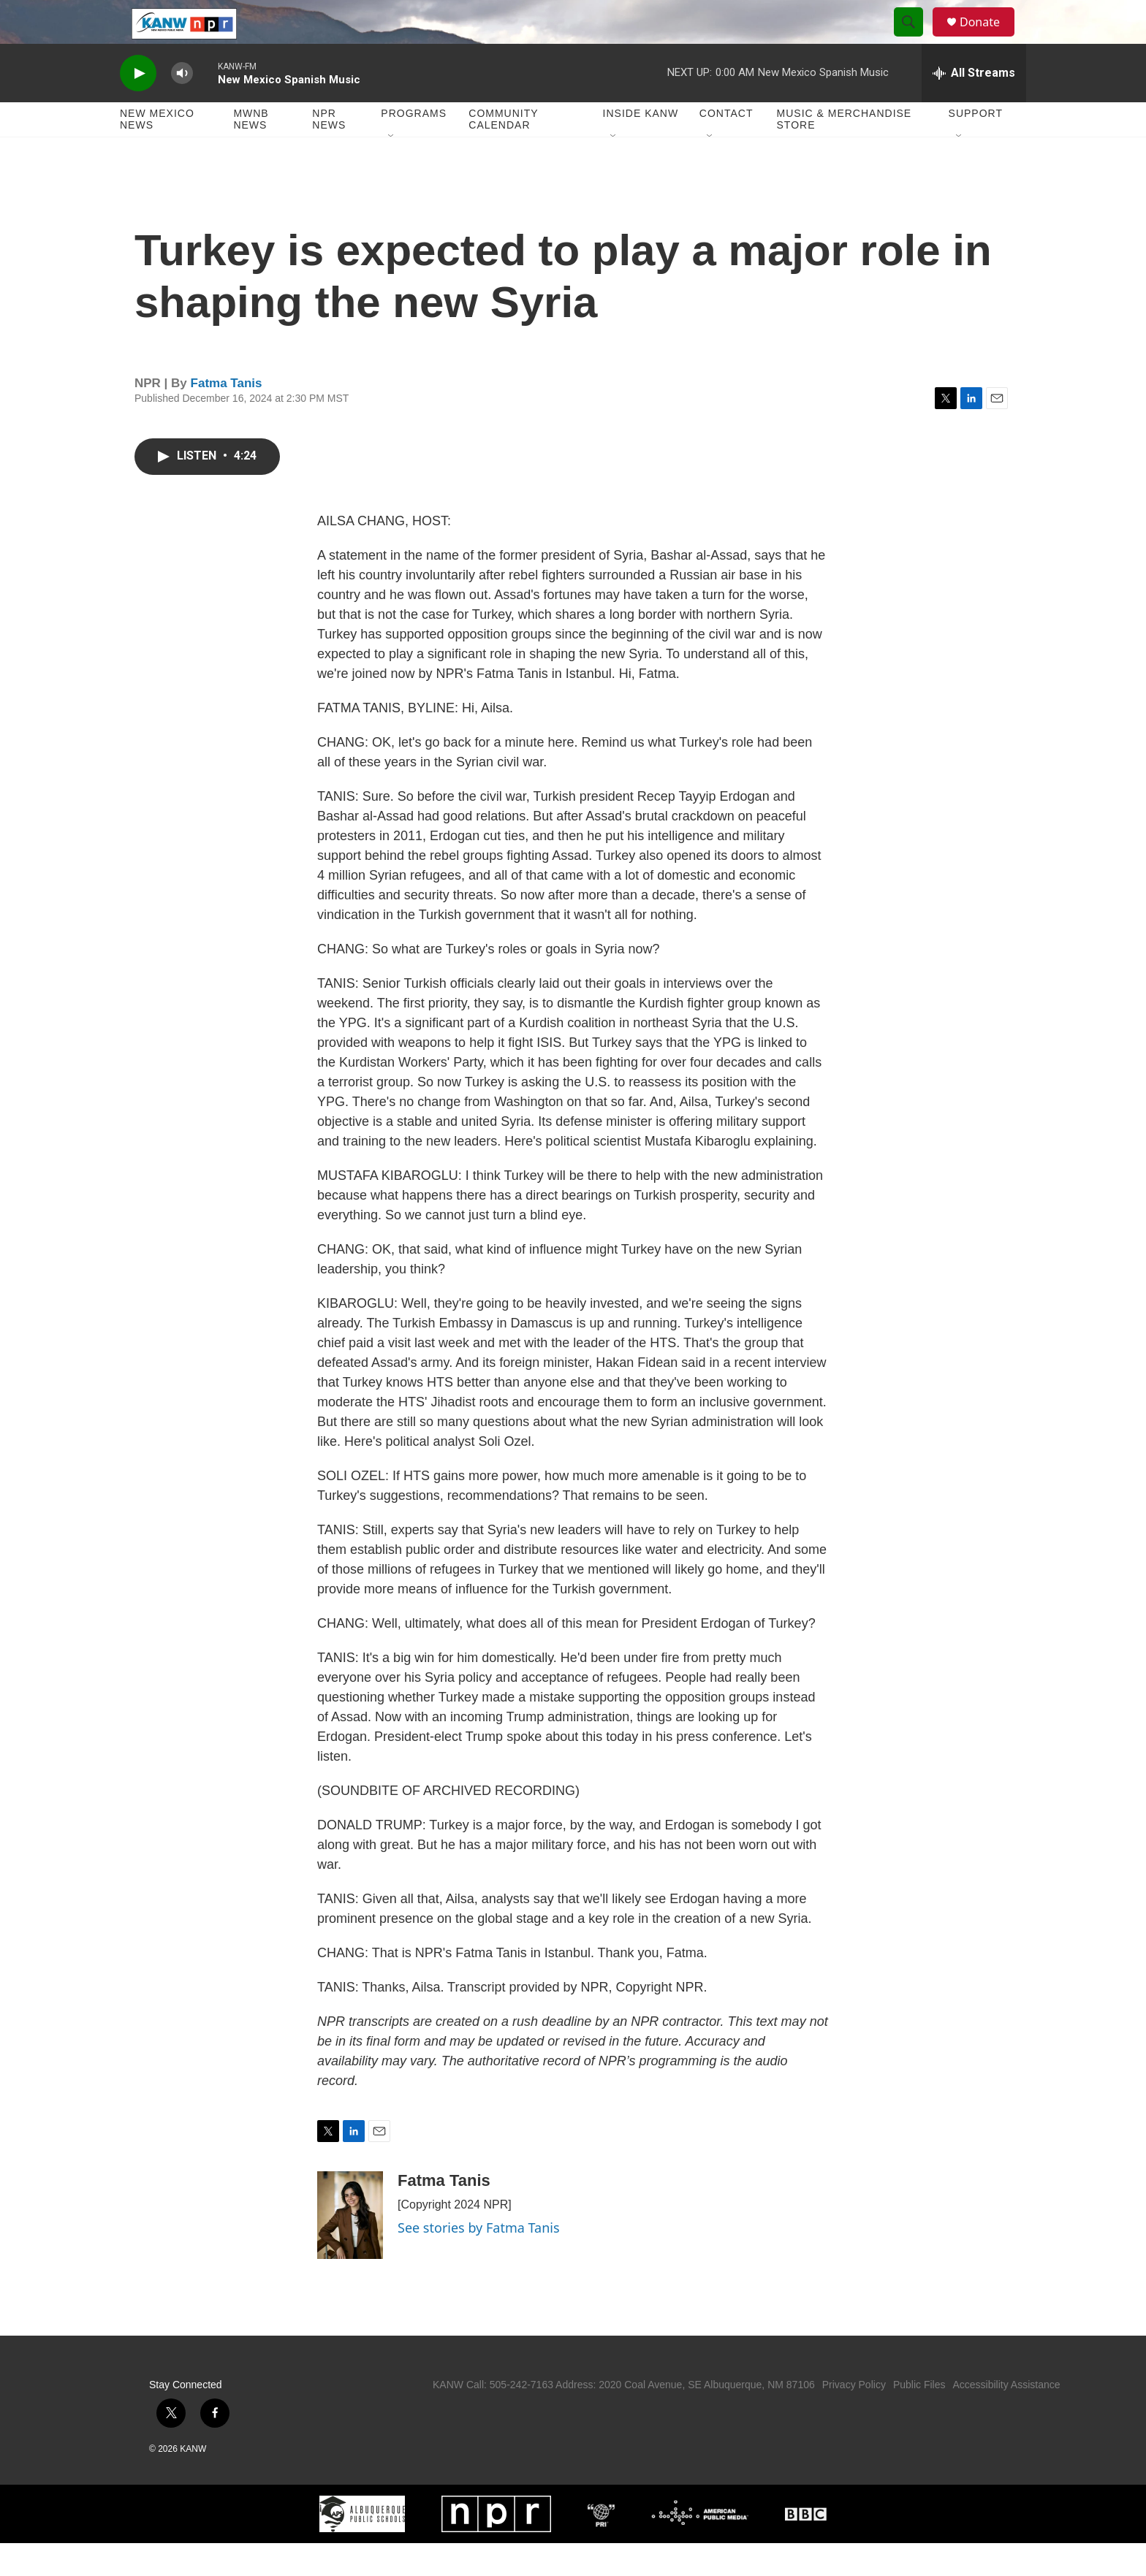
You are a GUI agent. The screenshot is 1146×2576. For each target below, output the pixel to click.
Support (976, 146)
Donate (989, 38)
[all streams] (974, 106)
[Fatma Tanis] (350, 2248)
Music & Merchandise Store (844, 152)
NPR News (329, 152)
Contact (726, 146)
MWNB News (250, 152)
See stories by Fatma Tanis (479, 2260)
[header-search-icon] (915, 38)
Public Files (919, 2417)
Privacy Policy (854, 2417)
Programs (414, 146)
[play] (138, 106)
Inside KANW (641, 146)
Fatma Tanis (226, 416)
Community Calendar (503, 152)
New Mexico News (157, 152)
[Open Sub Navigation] (392, 169)
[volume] (182, 106)
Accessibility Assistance (1006, 2417)
